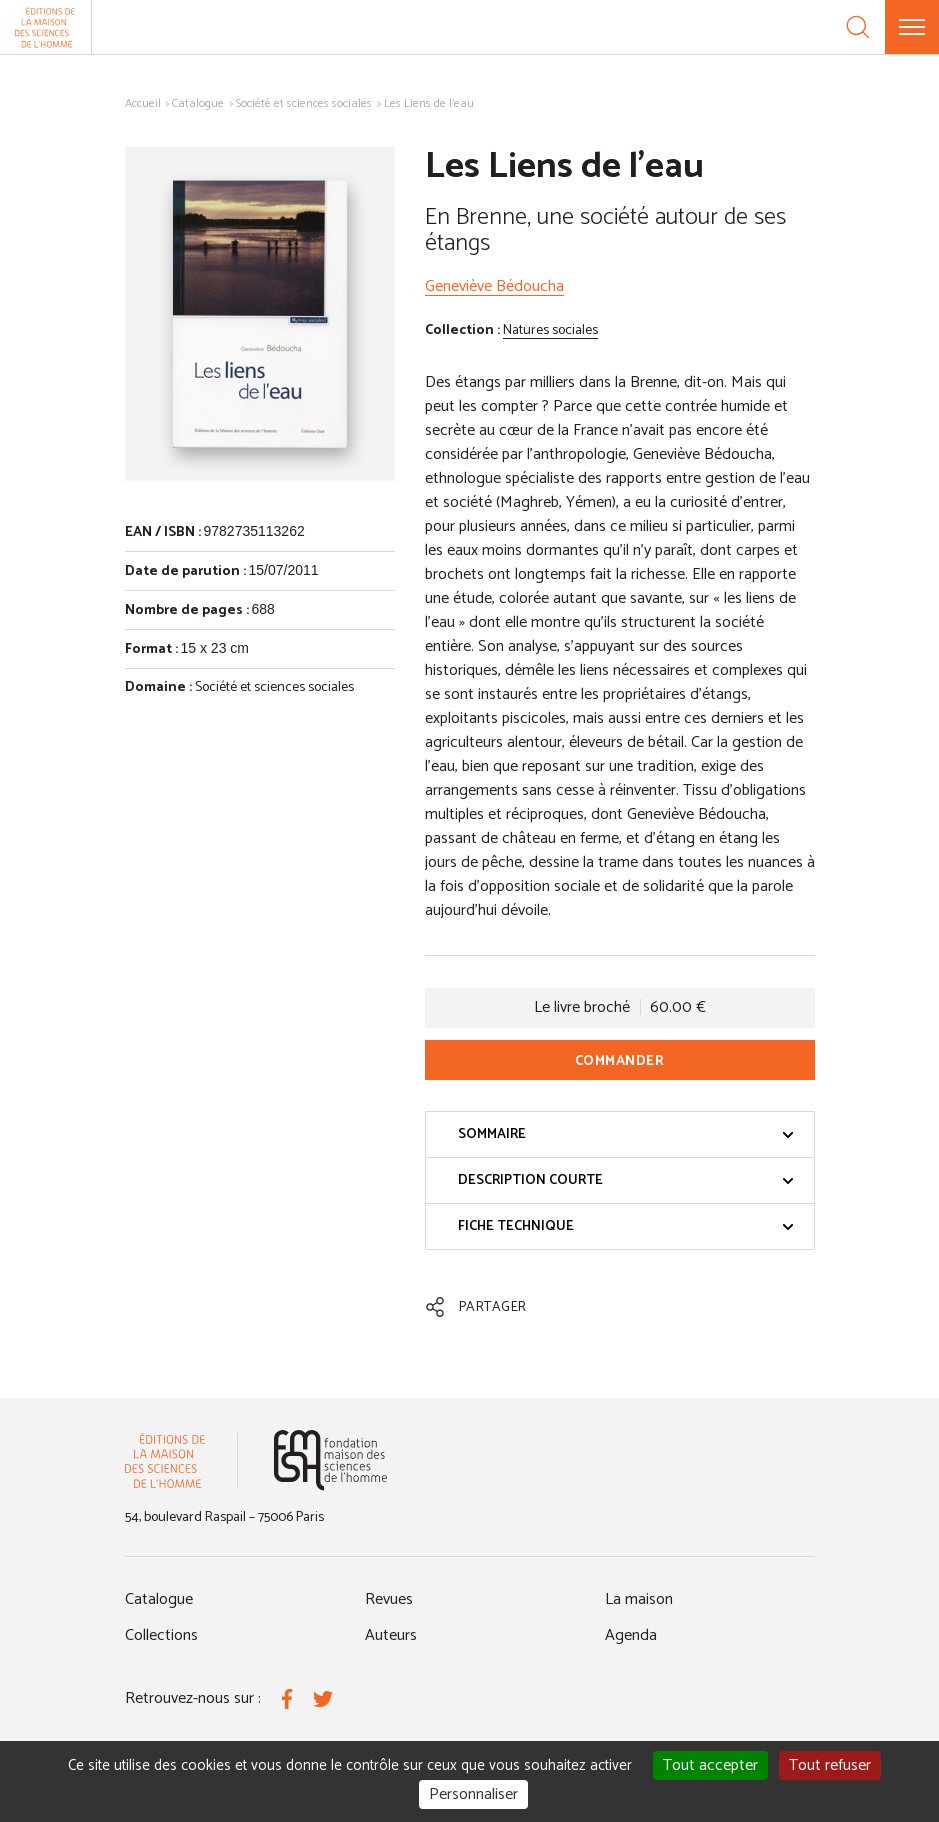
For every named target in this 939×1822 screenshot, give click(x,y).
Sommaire (626, 1134)
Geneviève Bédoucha (494, 286)
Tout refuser (830, 1765)
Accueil (143, 103)
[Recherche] (858, 27)
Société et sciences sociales (304, 103)
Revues (389, 1599)
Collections (161, 1635)
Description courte (626, 1180)
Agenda (631, 1635)
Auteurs (391, 1635)
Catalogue (198, 103)
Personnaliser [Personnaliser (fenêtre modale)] (473, 1794)
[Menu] (912, 27)
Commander (620, 1061)
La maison (639, 1599)
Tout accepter (710, 1765)
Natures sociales (550, 330)
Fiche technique (626, 1226)
